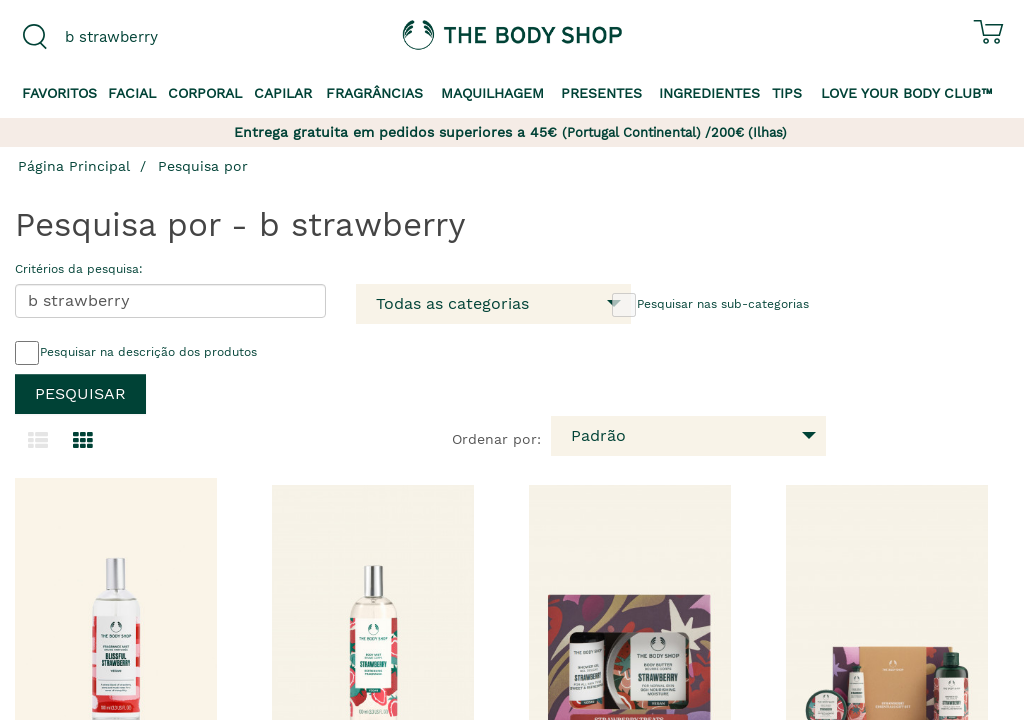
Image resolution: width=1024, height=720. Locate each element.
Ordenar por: (496, 439)
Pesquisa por (203, 166)
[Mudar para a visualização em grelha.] (83, 441)
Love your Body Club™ (907, 93)
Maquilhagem (492, 93)
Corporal (205, 93)
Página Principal (74, 166)
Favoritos (59, 93)
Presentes (601, 93)
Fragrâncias (374, 93)
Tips (787, 93)
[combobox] (128, 37)
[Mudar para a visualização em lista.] (38, 441)
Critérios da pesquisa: (79, 269)
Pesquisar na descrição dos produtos (136, 353)
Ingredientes (709, 93)
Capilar (283, 93)
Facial (132, 93)
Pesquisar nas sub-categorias (710, 305)
